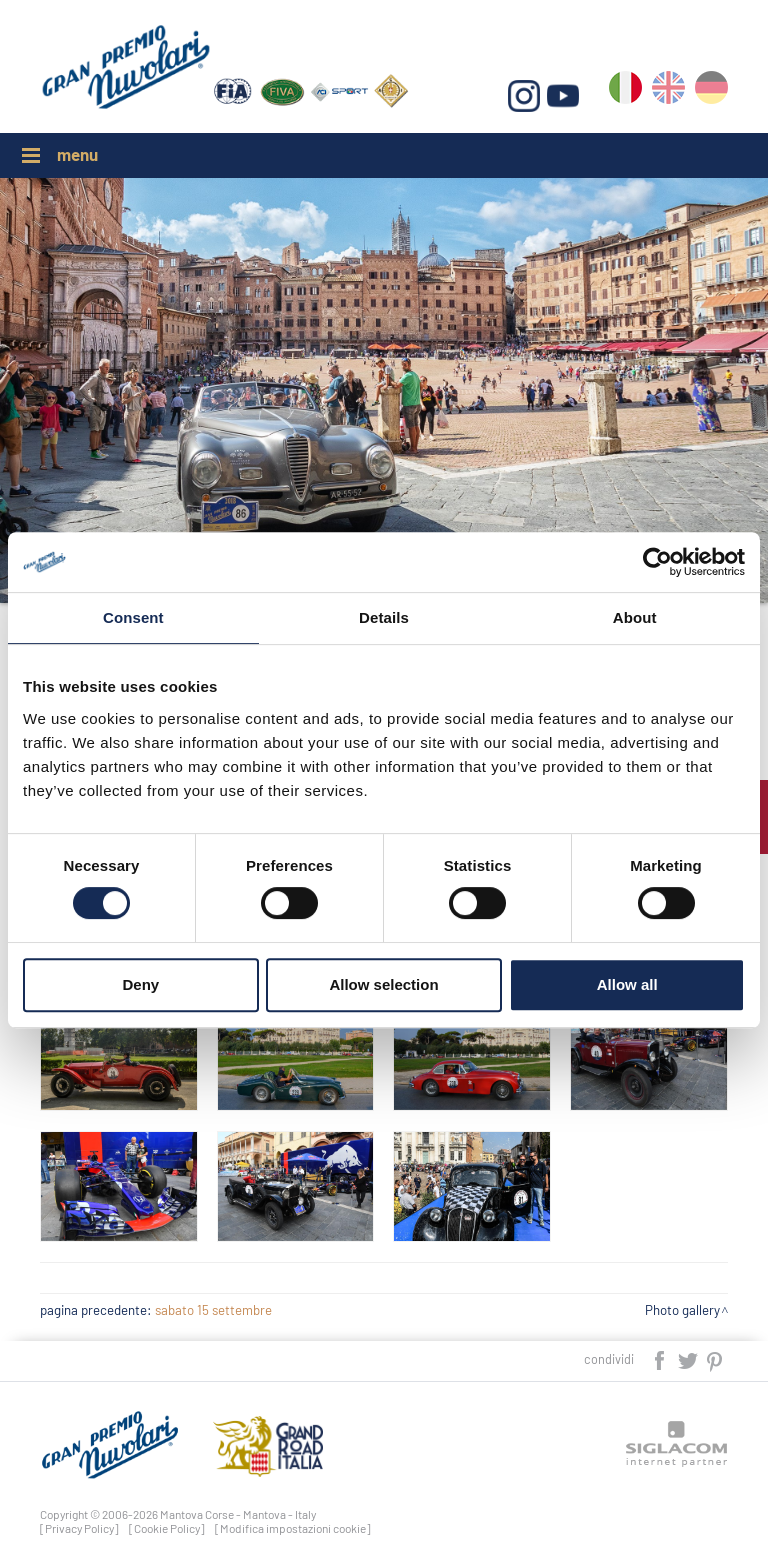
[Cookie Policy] (167, 1528)
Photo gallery (682, 1310)
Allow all (627, 984)
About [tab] (635, 617)
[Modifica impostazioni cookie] (293, 1528)
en (668, 91)
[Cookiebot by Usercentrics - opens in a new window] (657, 562)
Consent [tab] (133, 617)
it (625, 91)
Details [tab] (384, 617)
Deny (140, 984)
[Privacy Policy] (79, 1528)
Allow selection (383, 984)
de (711, 91)
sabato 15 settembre (213, 1310)
